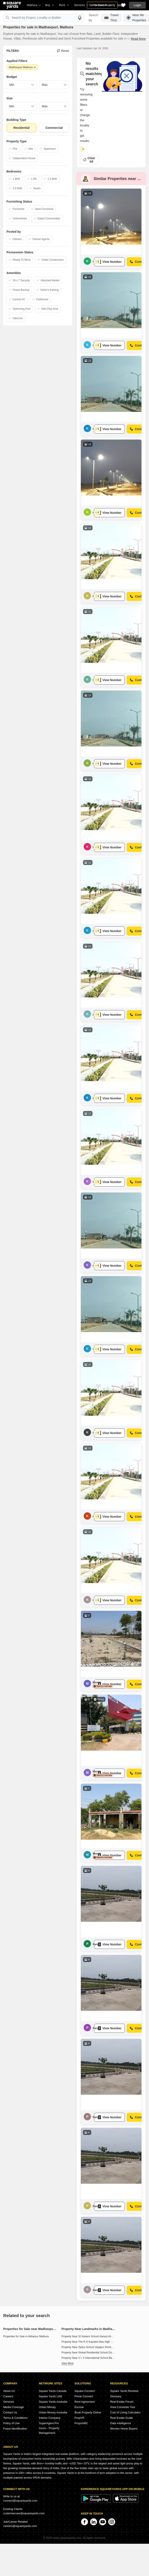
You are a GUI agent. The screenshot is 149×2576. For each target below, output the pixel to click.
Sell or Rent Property (102, 5)
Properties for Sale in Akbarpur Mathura (26, 2336)
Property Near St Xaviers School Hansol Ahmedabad (91, 2336)
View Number (109, 262)
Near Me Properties (136, 18)
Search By (93, 17)
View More (67, 2363)
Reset (63, 50)
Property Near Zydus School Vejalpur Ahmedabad (90, 2347)
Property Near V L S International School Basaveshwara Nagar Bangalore (103, 2357)
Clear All (89, 159)
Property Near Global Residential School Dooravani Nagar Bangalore (101, 2352)
